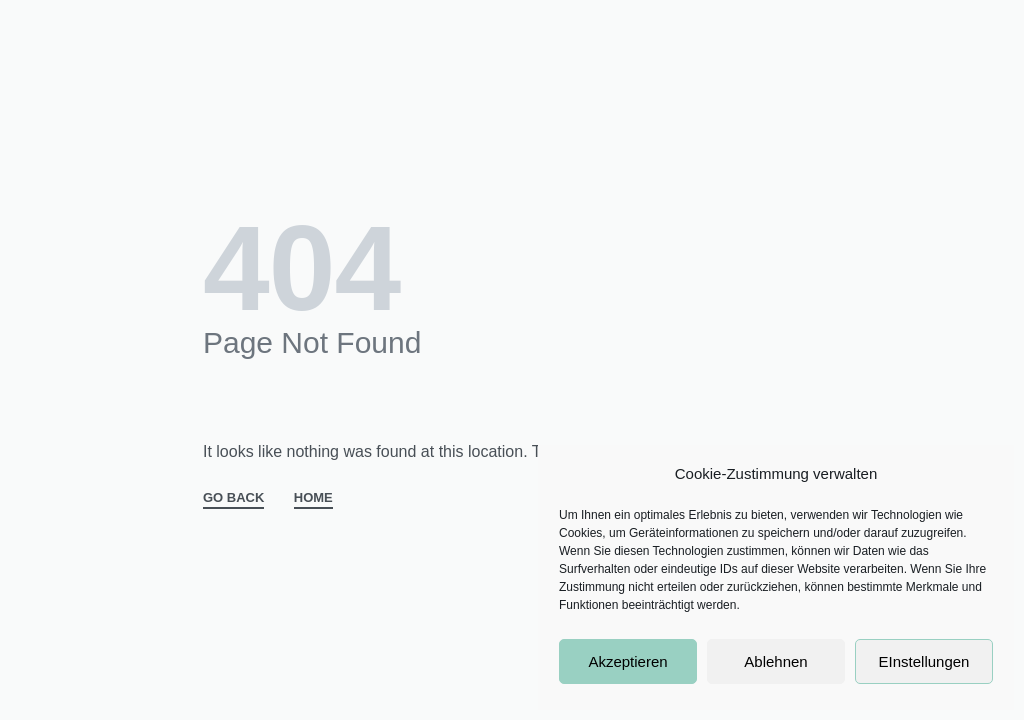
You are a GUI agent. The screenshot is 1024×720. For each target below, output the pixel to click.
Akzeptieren (627, 661)
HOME (313, 498)
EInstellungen (924, 661)
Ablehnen (775, 661)
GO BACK (233, 498)
